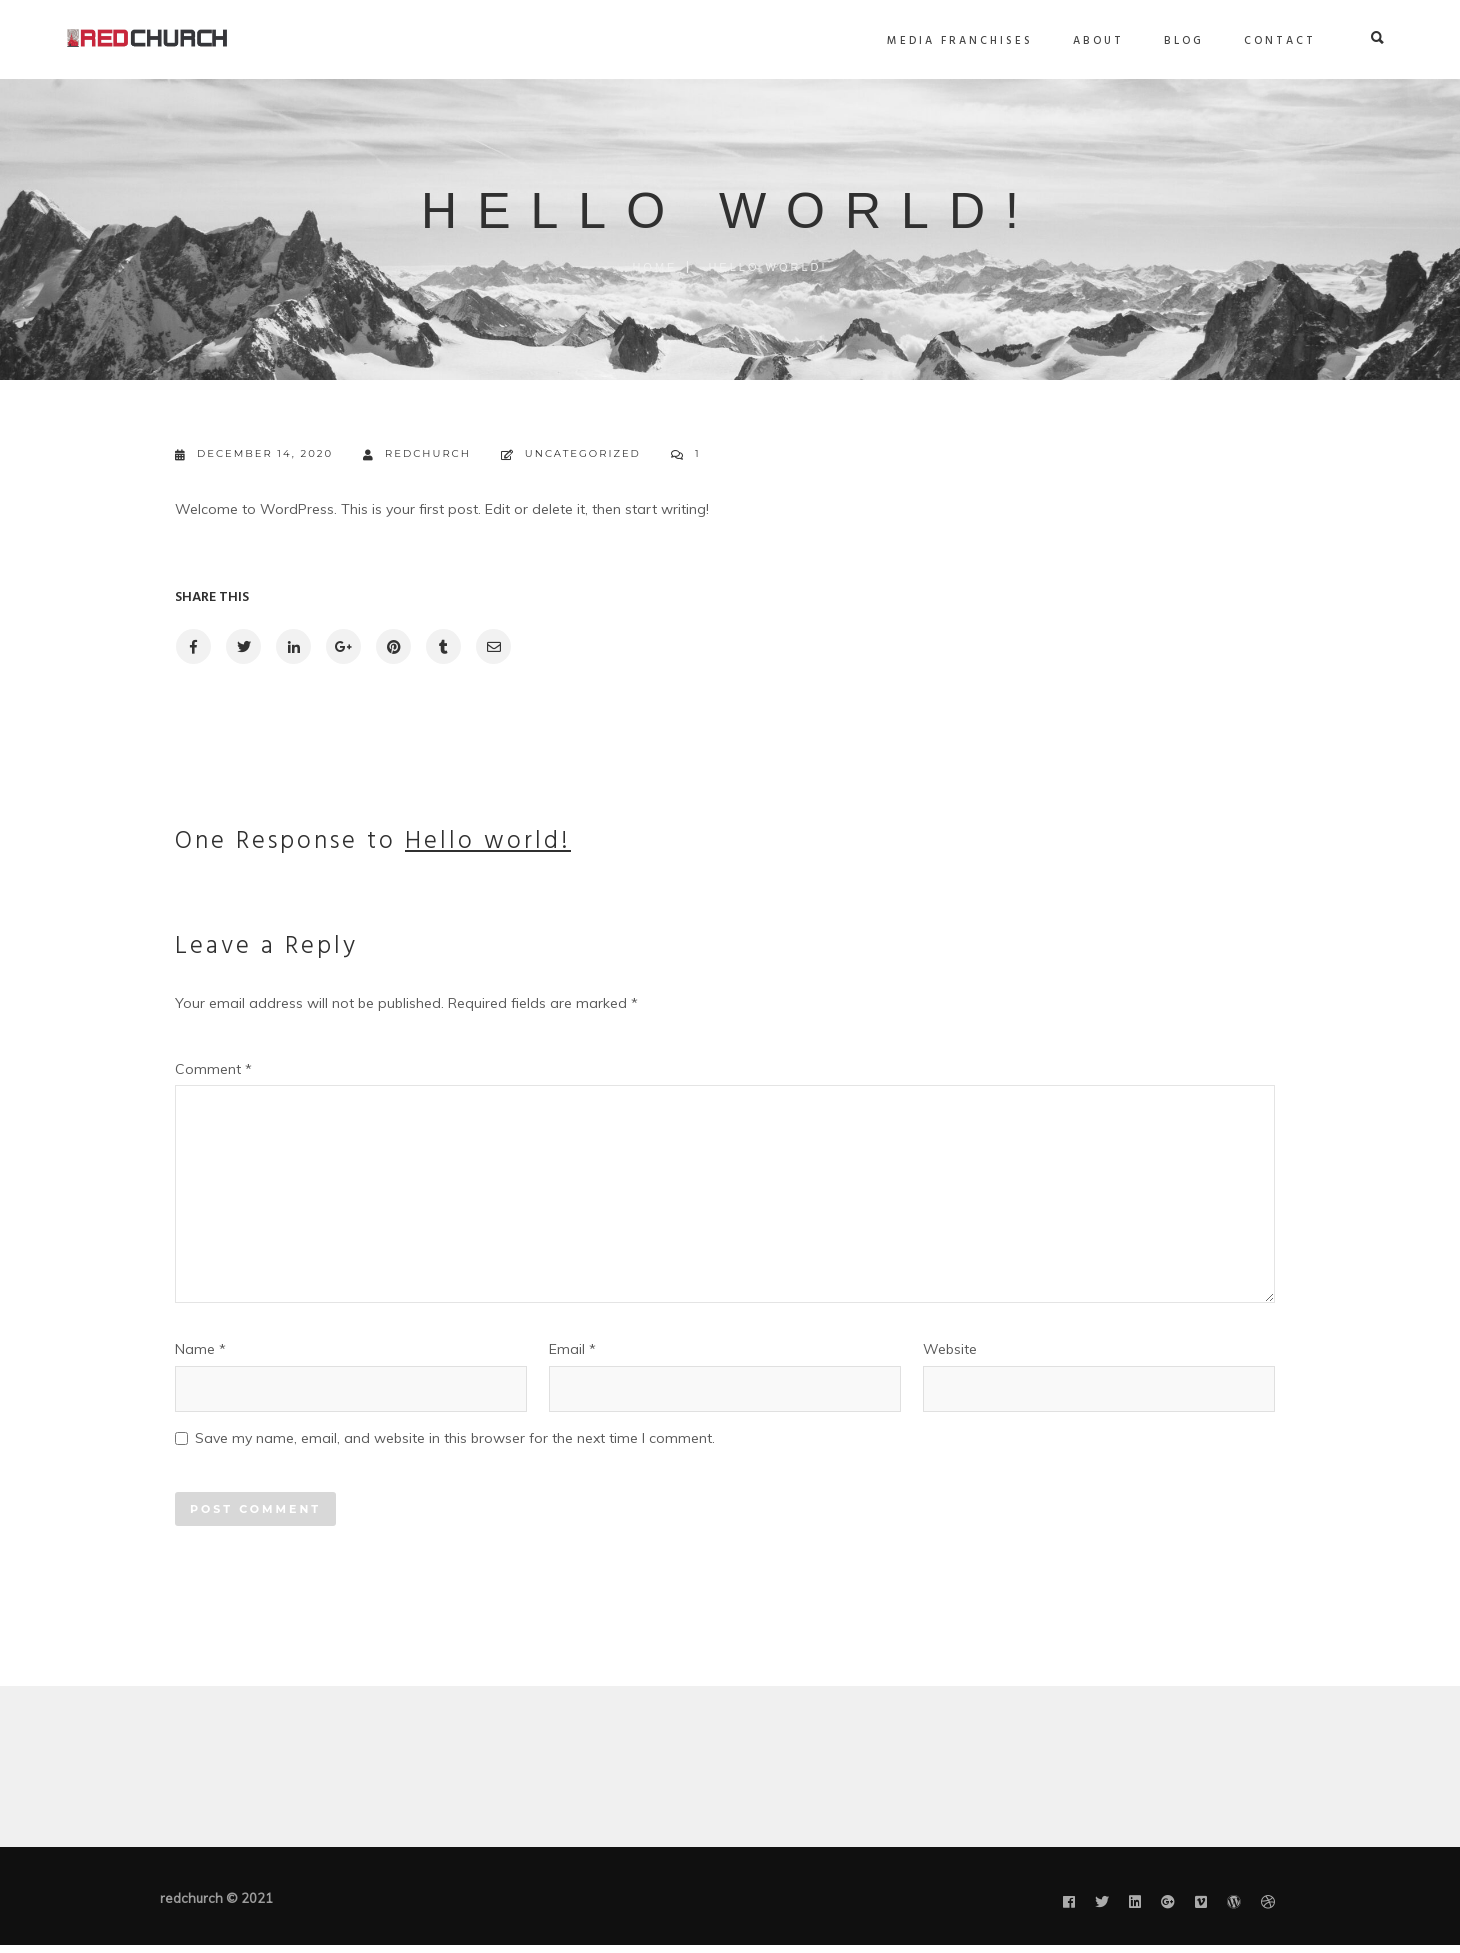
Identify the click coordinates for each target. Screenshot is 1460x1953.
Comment (213, 1069)
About (1005, 41)
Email (572, 1349)
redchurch (417, 454)
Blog (1091, 41)
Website (950, 1349)
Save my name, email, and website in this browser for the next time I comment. (455, 1438)
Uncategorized (583, 453)
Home (654, 267)
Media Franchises (867, 41)
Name (200, 1349)
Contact (1187, 41)
